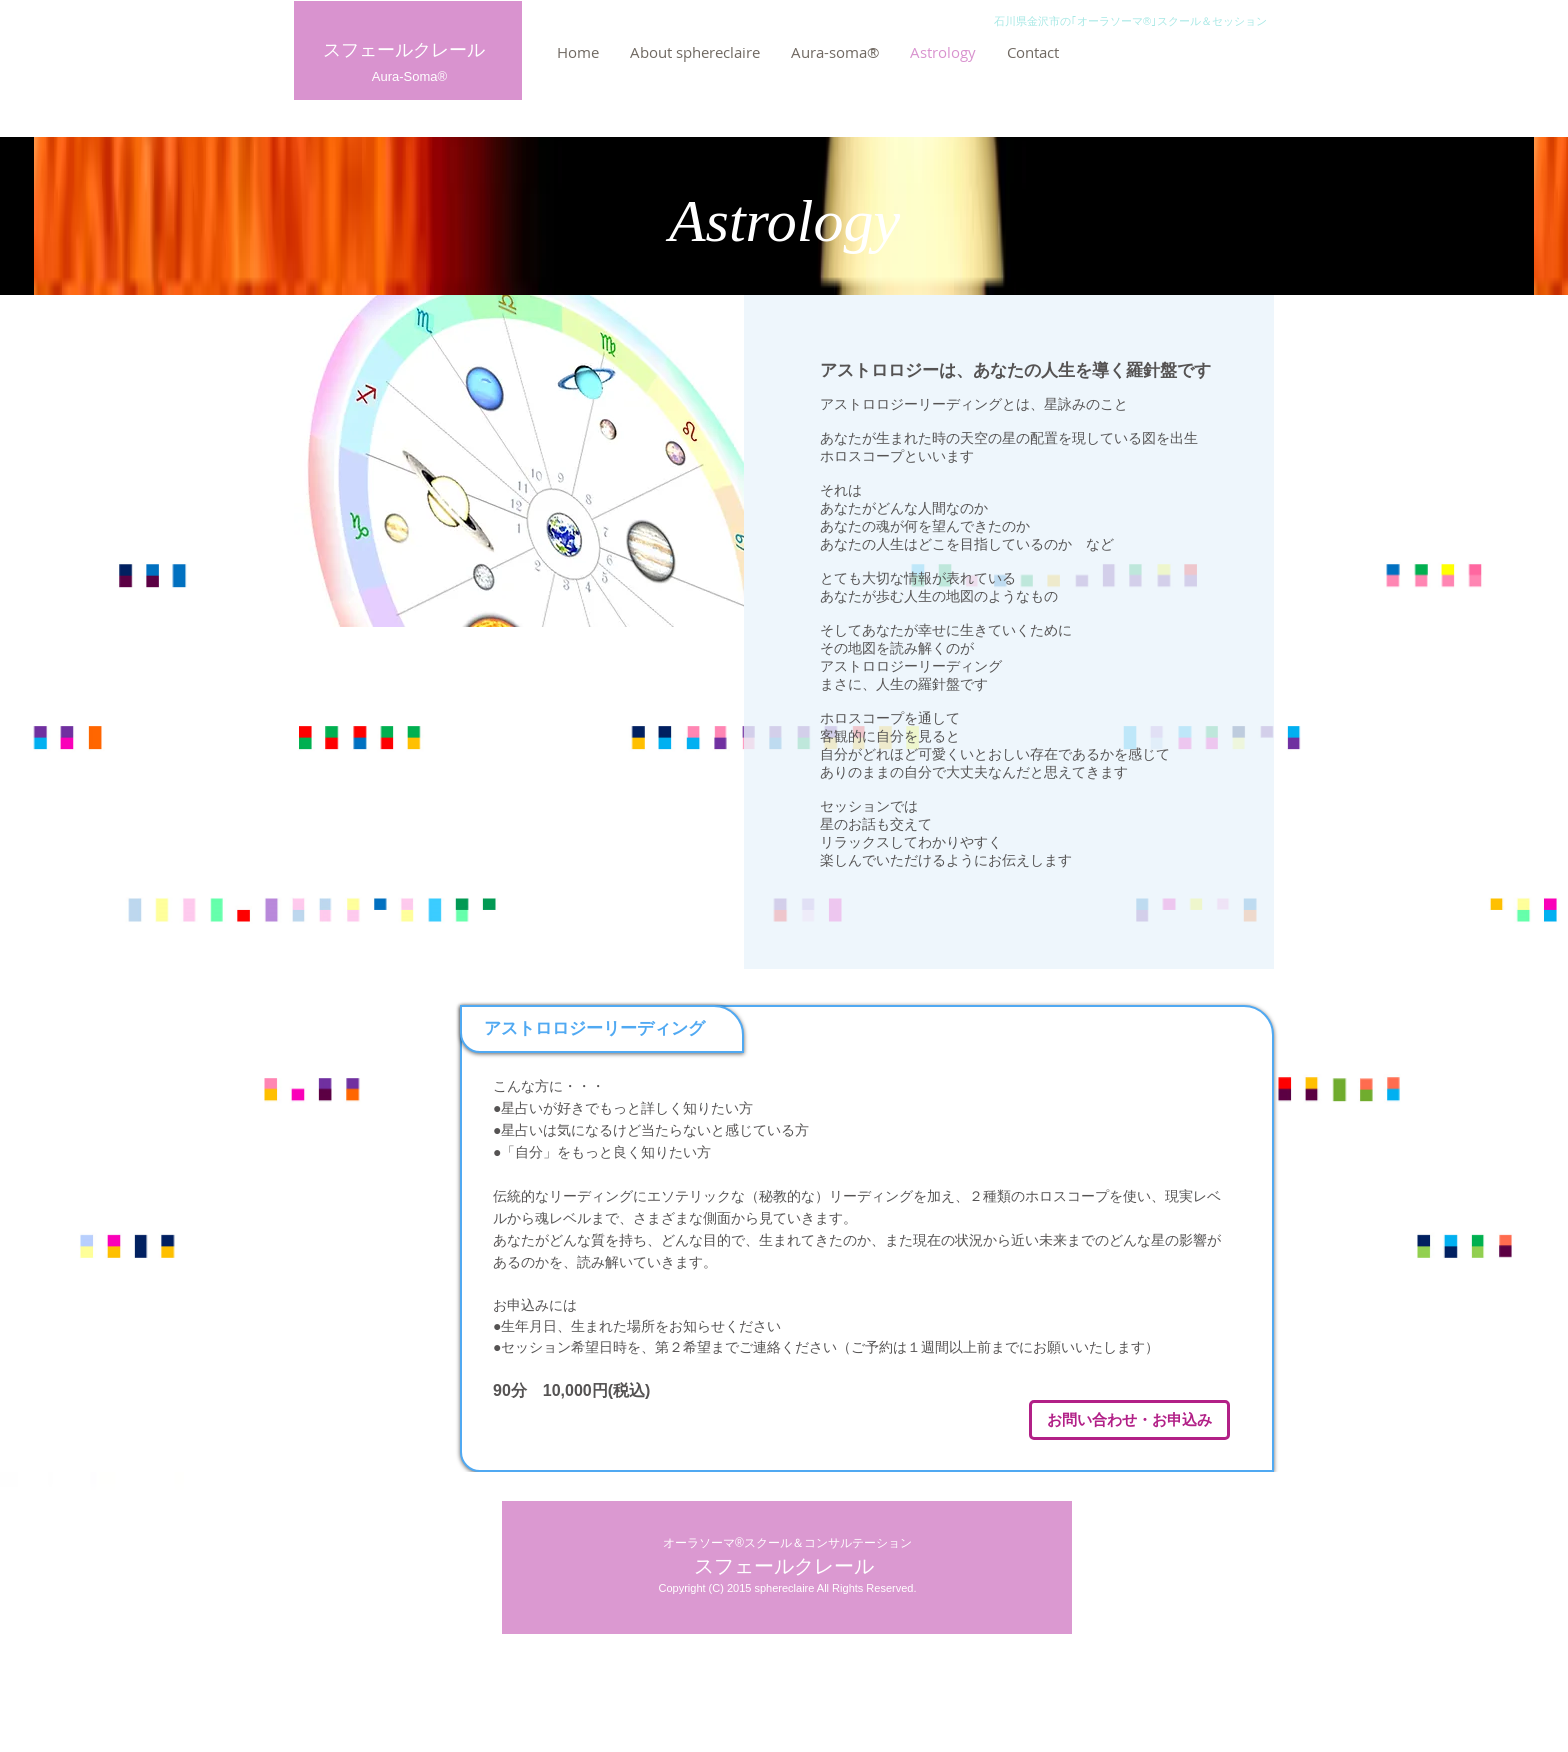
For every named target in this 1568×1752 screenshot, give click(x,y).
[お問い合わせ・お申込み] (1129, 1420)
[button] (834, 52)
